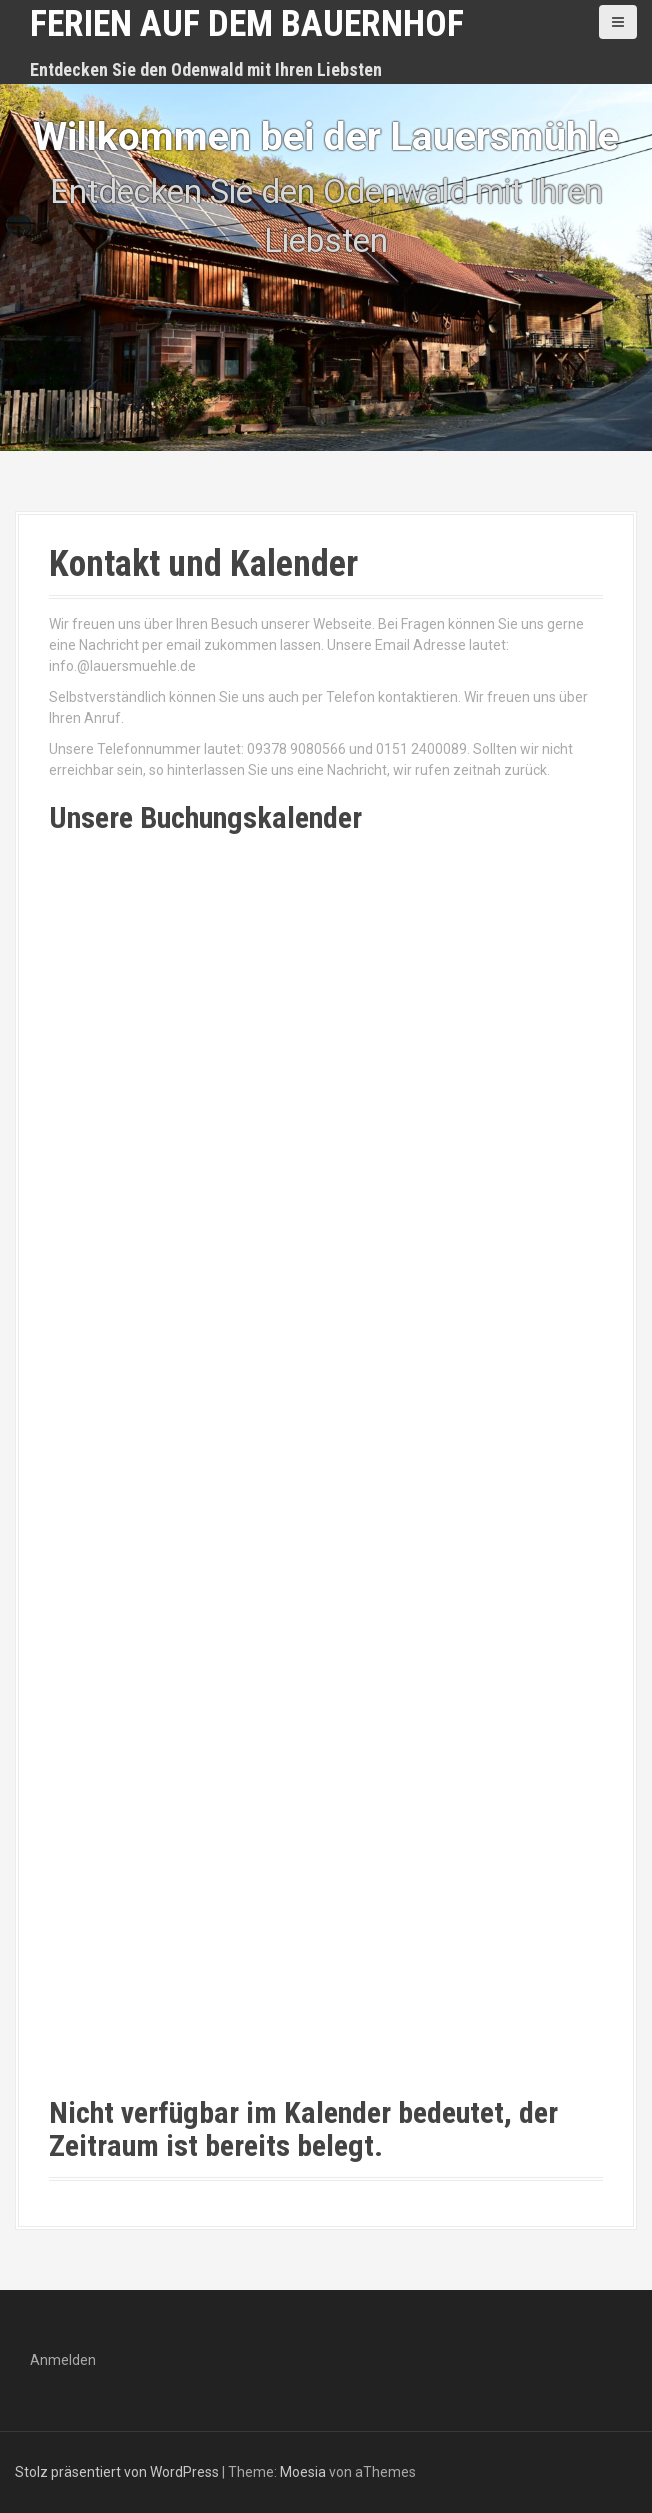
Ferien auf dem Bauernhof (247, 24)
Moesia (303, 2472)
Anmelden (63, 2360)
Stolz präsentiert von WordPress (117, 2472)
